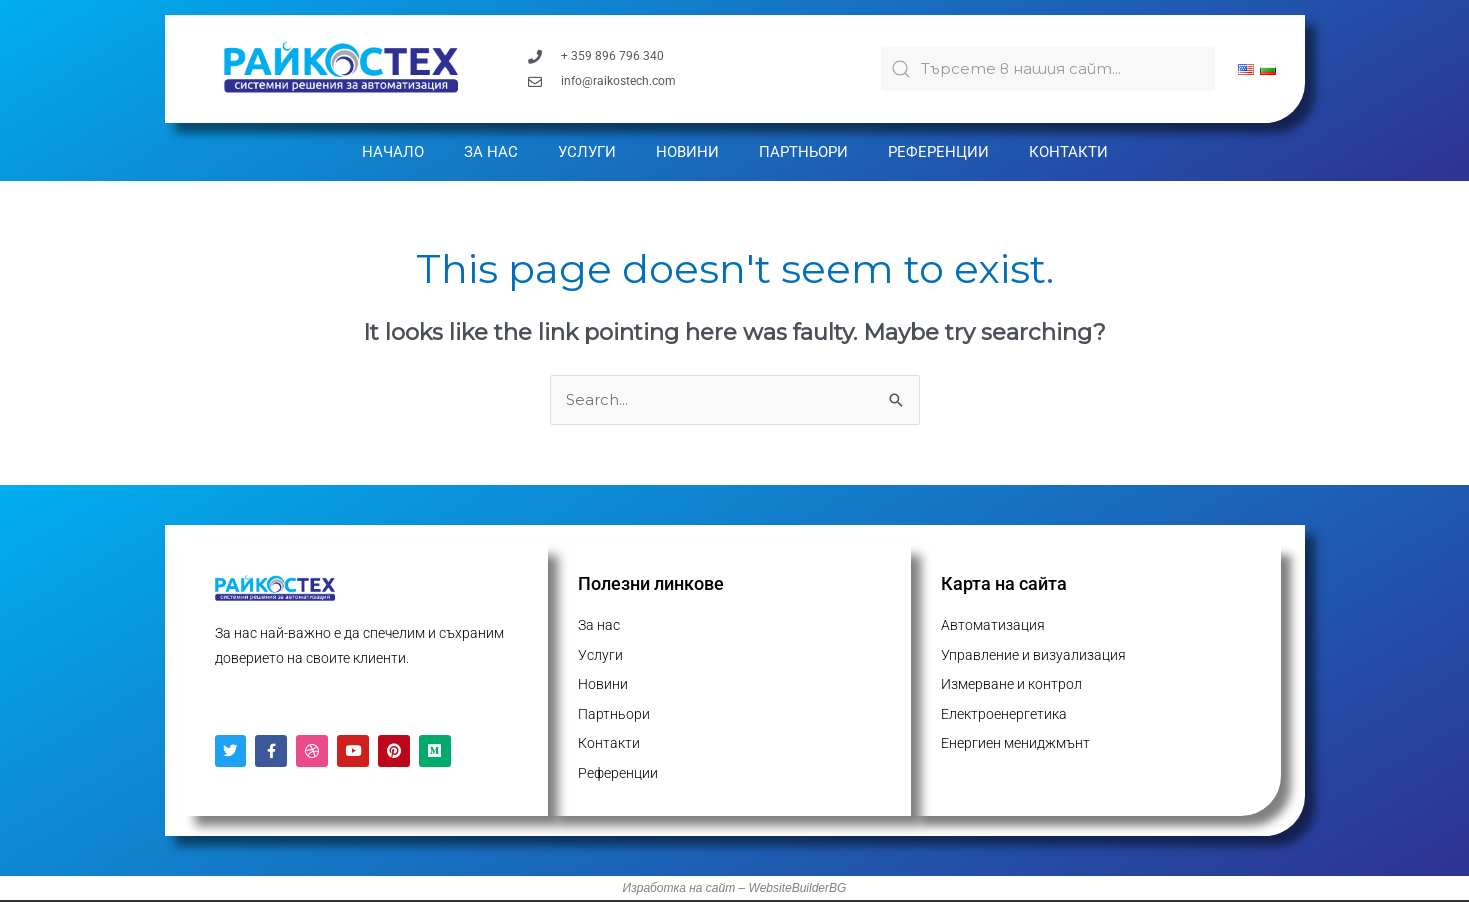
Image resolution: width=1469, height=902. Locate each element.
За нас (491, 152)
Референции (938, 152)
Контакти (1068, 152)
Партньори (803, 152)
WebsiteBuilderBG (798, 889)
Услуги (587, 152)
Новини (687, 152)
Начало (393, 152)
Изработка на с (667, 889)
